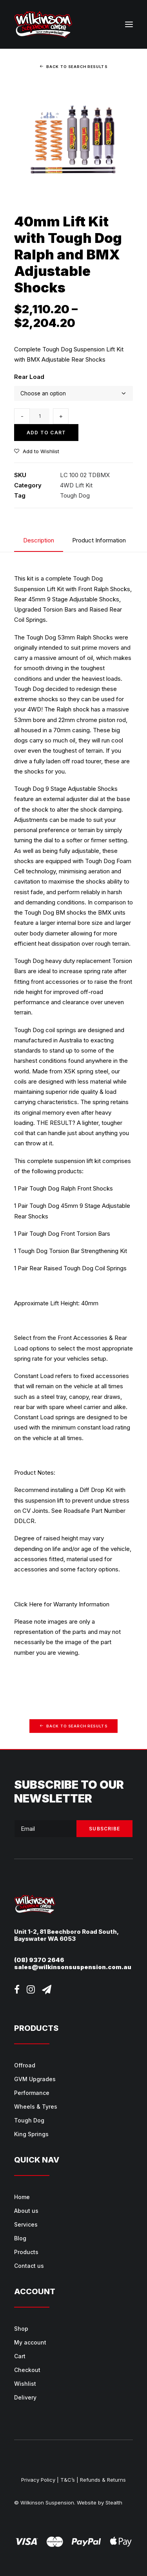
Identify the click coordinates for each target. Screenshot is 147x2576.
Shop (21, 2328)
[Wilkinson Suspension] (43, 24)
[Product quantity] (39, 416)
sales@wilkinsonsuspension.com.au (72, 1967)
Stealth (113, 2502)
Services (26, 2224)
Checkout (27, 2370)
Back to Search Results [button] (73, 66)
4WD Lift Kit (76, 485)
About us (26, 2210)
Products (26, 2252)
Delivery (25, 2397)
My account (30, 2342)
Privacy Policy (38, 2480)
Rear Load (29, 376)
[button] (129, 24)
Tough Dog (75, 495)
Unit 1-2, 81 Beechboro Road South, (66, 1931)
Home (22, 2197)
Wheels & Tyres (35, 2106)
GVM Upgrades (35, 2079)
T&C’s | (69, 2480)
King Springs (31, 2134)
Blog (20, 2238)
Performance (31, 2092)
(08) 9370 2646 (39, 1960)
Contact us (29, 2265)
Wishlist (25, 2383)
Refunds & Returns (103, 2480)
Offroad (24, 2065)
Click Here (28, 1604)
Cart (19, 2356)
